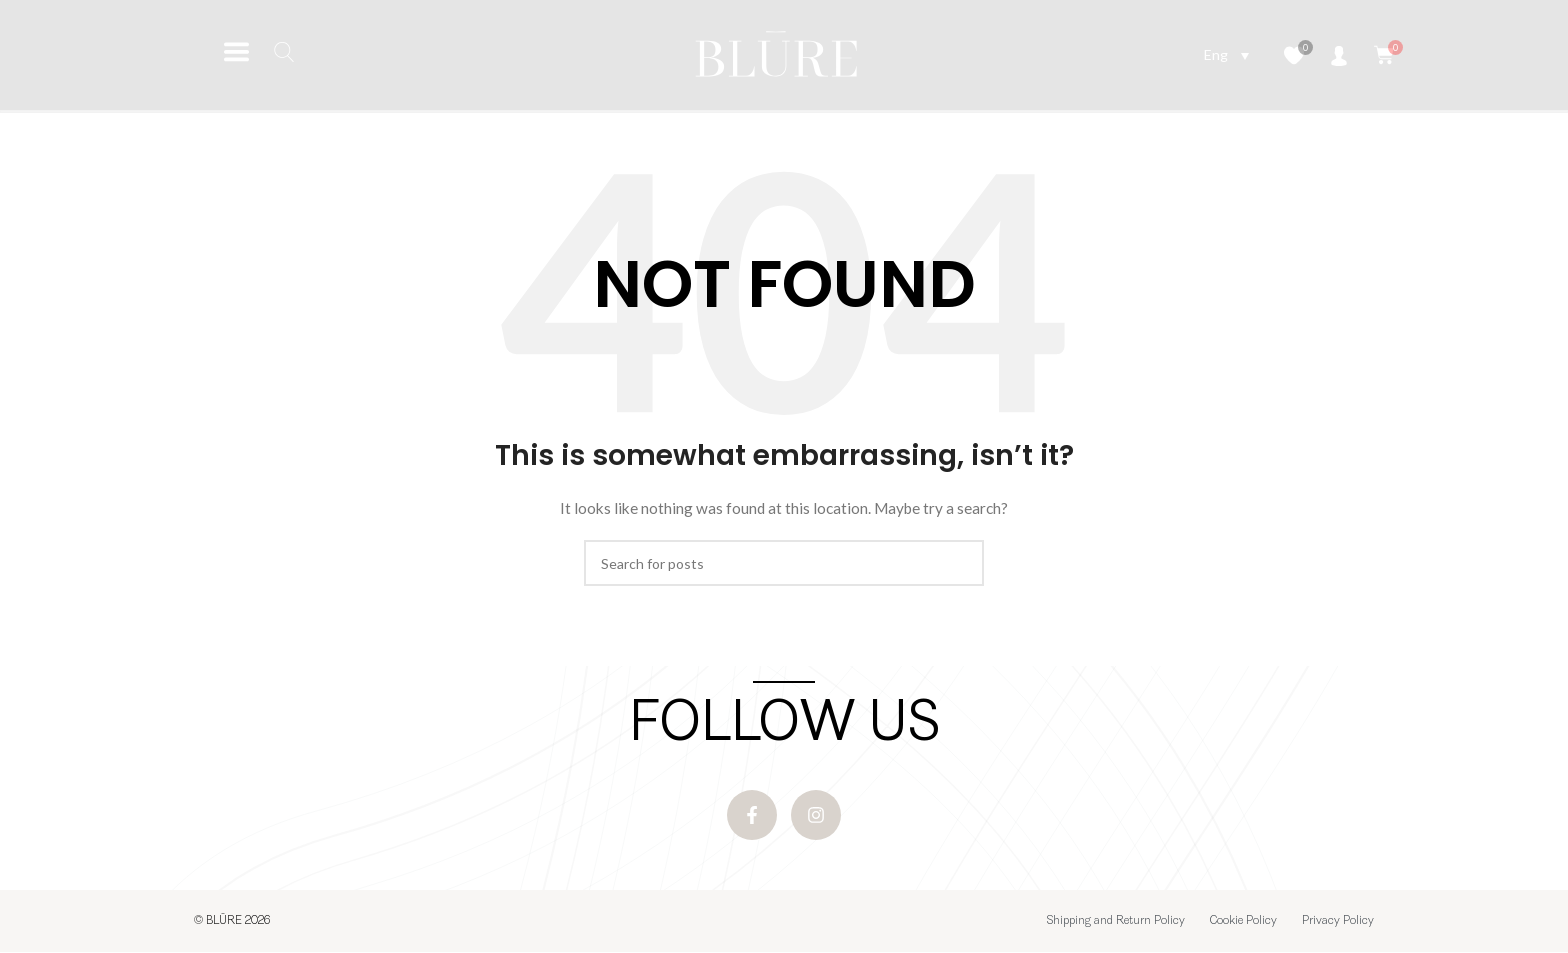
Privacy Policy (1338, 922)
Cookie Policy (1243, 922)
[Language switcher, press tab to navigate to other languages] (1226, 54)
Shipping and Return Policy (1116, 922)
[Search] (784, 563)
